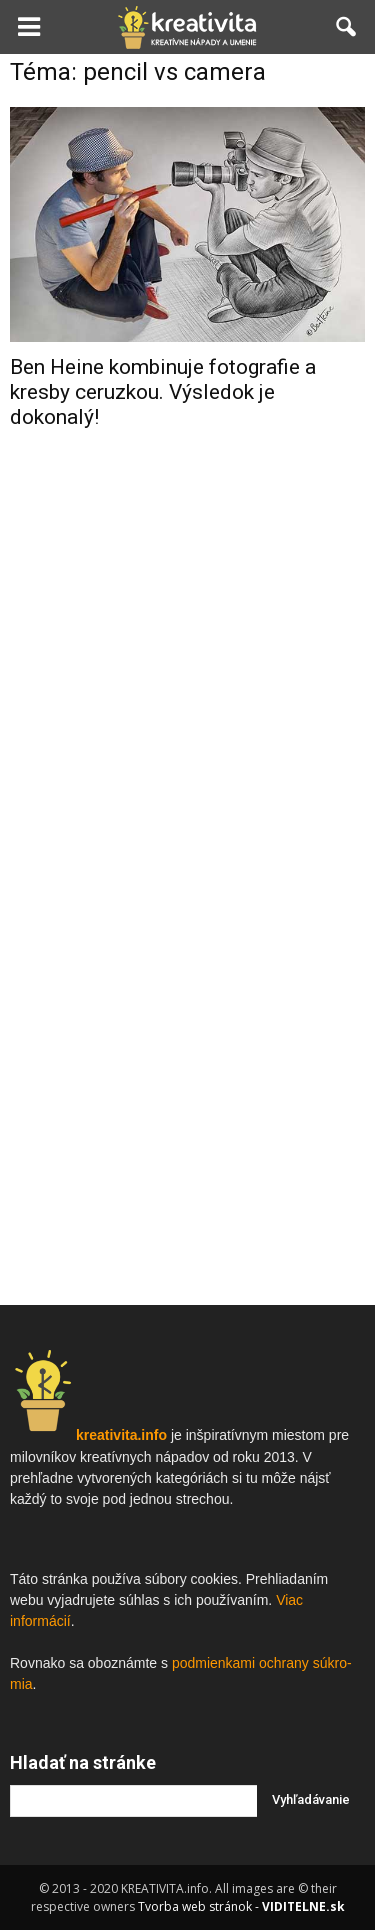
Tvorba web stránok (195, 1906)
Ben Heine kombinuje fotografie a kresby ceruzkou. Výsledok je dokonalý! (163, 392)
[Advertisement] (187, 651)
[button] (347, 27)
